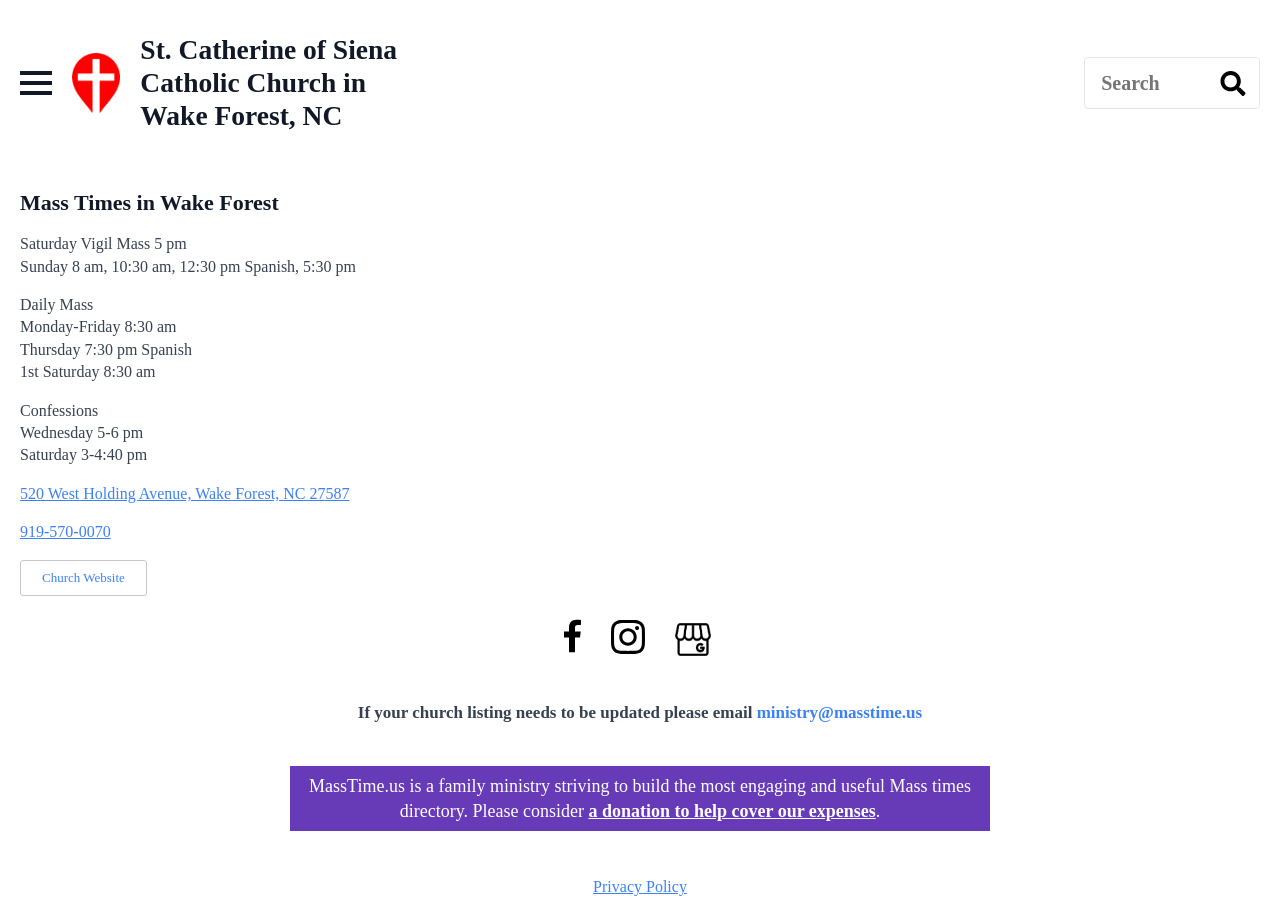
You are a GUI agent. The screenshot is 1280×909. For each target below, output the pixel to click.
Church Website (83, 577)
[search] (1233, 84)
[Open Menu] (36, 83)
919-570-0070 (65, 531)
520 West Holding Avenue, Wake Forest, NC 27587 (184, 493)
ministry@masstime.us (840, 712)
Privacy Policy (640, 886)
